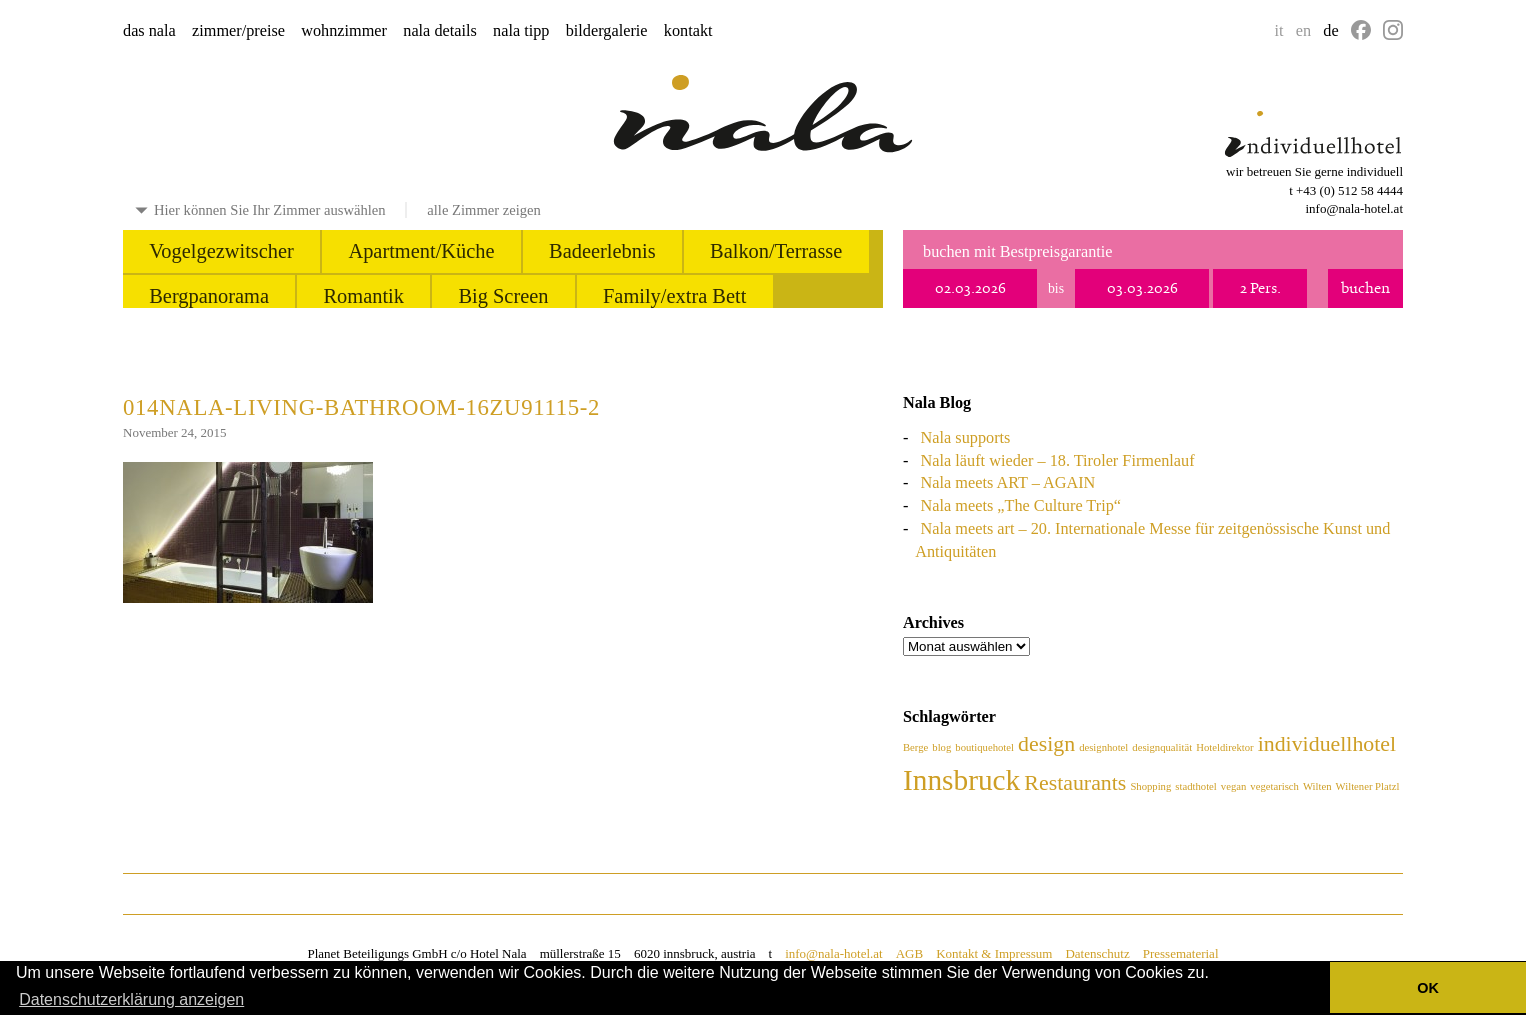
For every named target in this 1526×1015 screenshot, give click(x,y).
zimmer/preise (238, 31)
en (1303, 31)
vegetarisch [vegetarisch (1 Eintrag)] (1274, 786)
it (1279, 31)
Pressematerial (1181, 953)
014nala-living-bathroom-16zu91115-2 (361, 407)
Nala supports (966, 438)
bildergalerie (607, 31)
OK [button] (1428, 988)
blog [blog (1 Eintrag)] (941, 747)
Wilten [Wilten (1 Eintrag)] (1317, 786)
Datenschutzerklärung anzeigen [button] (131, 999)
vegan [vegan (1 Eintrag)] (1233, 786)
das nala (149, 31)
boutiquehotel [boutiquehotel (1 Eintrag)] (984, 747)
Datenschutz (1097, 953)
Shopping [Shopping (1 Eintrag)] (1150, 786)
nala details (440, 31)
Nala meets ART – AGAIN (1008, 483)
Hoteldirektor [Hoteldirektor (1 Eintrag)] (1224, 747)
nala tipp (521, 31)
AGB (909, 953)
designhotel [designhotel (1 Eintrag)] (1103, 747)
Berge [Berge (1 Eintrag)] (915, 747)
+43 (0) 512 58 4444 (1349, 190)
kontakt (688, 31)
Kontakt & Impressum (994, 953)
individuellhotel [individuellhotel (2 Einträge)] (1327, 744)
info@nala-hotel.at (1354, 208)
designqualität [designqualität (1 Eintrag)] (1162, 747)
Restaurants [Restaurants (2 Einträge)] (1075, 783)
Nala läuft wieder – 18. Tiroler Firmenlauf (1058, 461)
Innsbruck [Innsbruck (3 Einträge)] (961, 780)
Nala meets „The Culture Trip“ (1021, 506)
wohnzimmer (344, 31)
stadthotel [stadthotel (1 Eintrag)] (1195, 786)
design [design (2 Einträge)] (1046, 744)
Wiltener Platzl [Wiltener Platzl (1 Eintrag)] (1368, 786)
